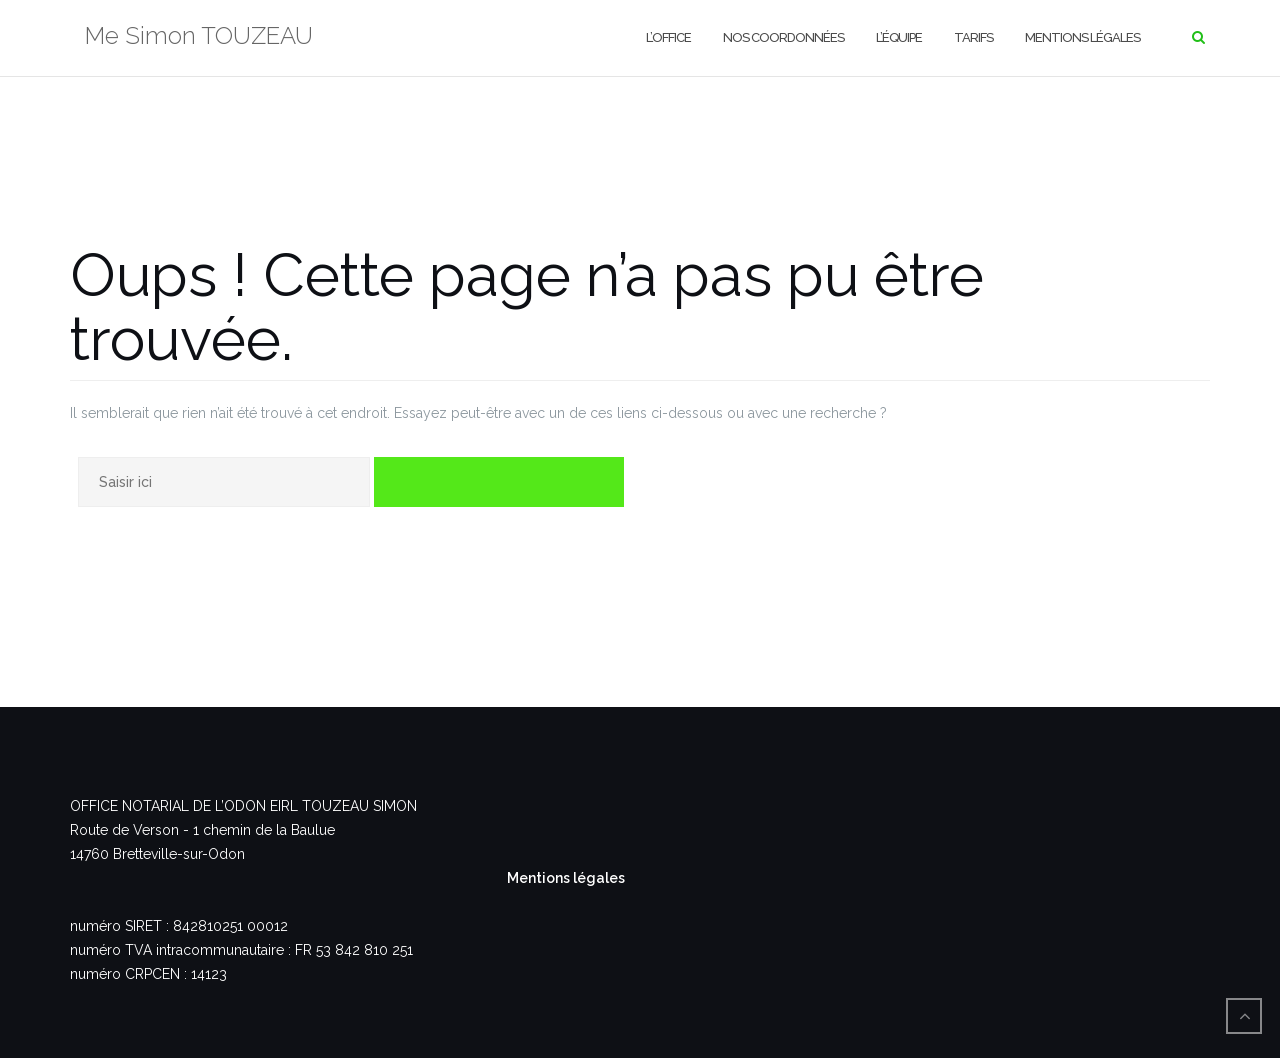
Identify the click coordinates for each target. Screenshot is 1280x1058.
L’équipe (899, 37)
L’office (668, 37)
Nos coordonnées (783, 37)
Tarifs (973, 37)
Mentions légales (1082, 37)
